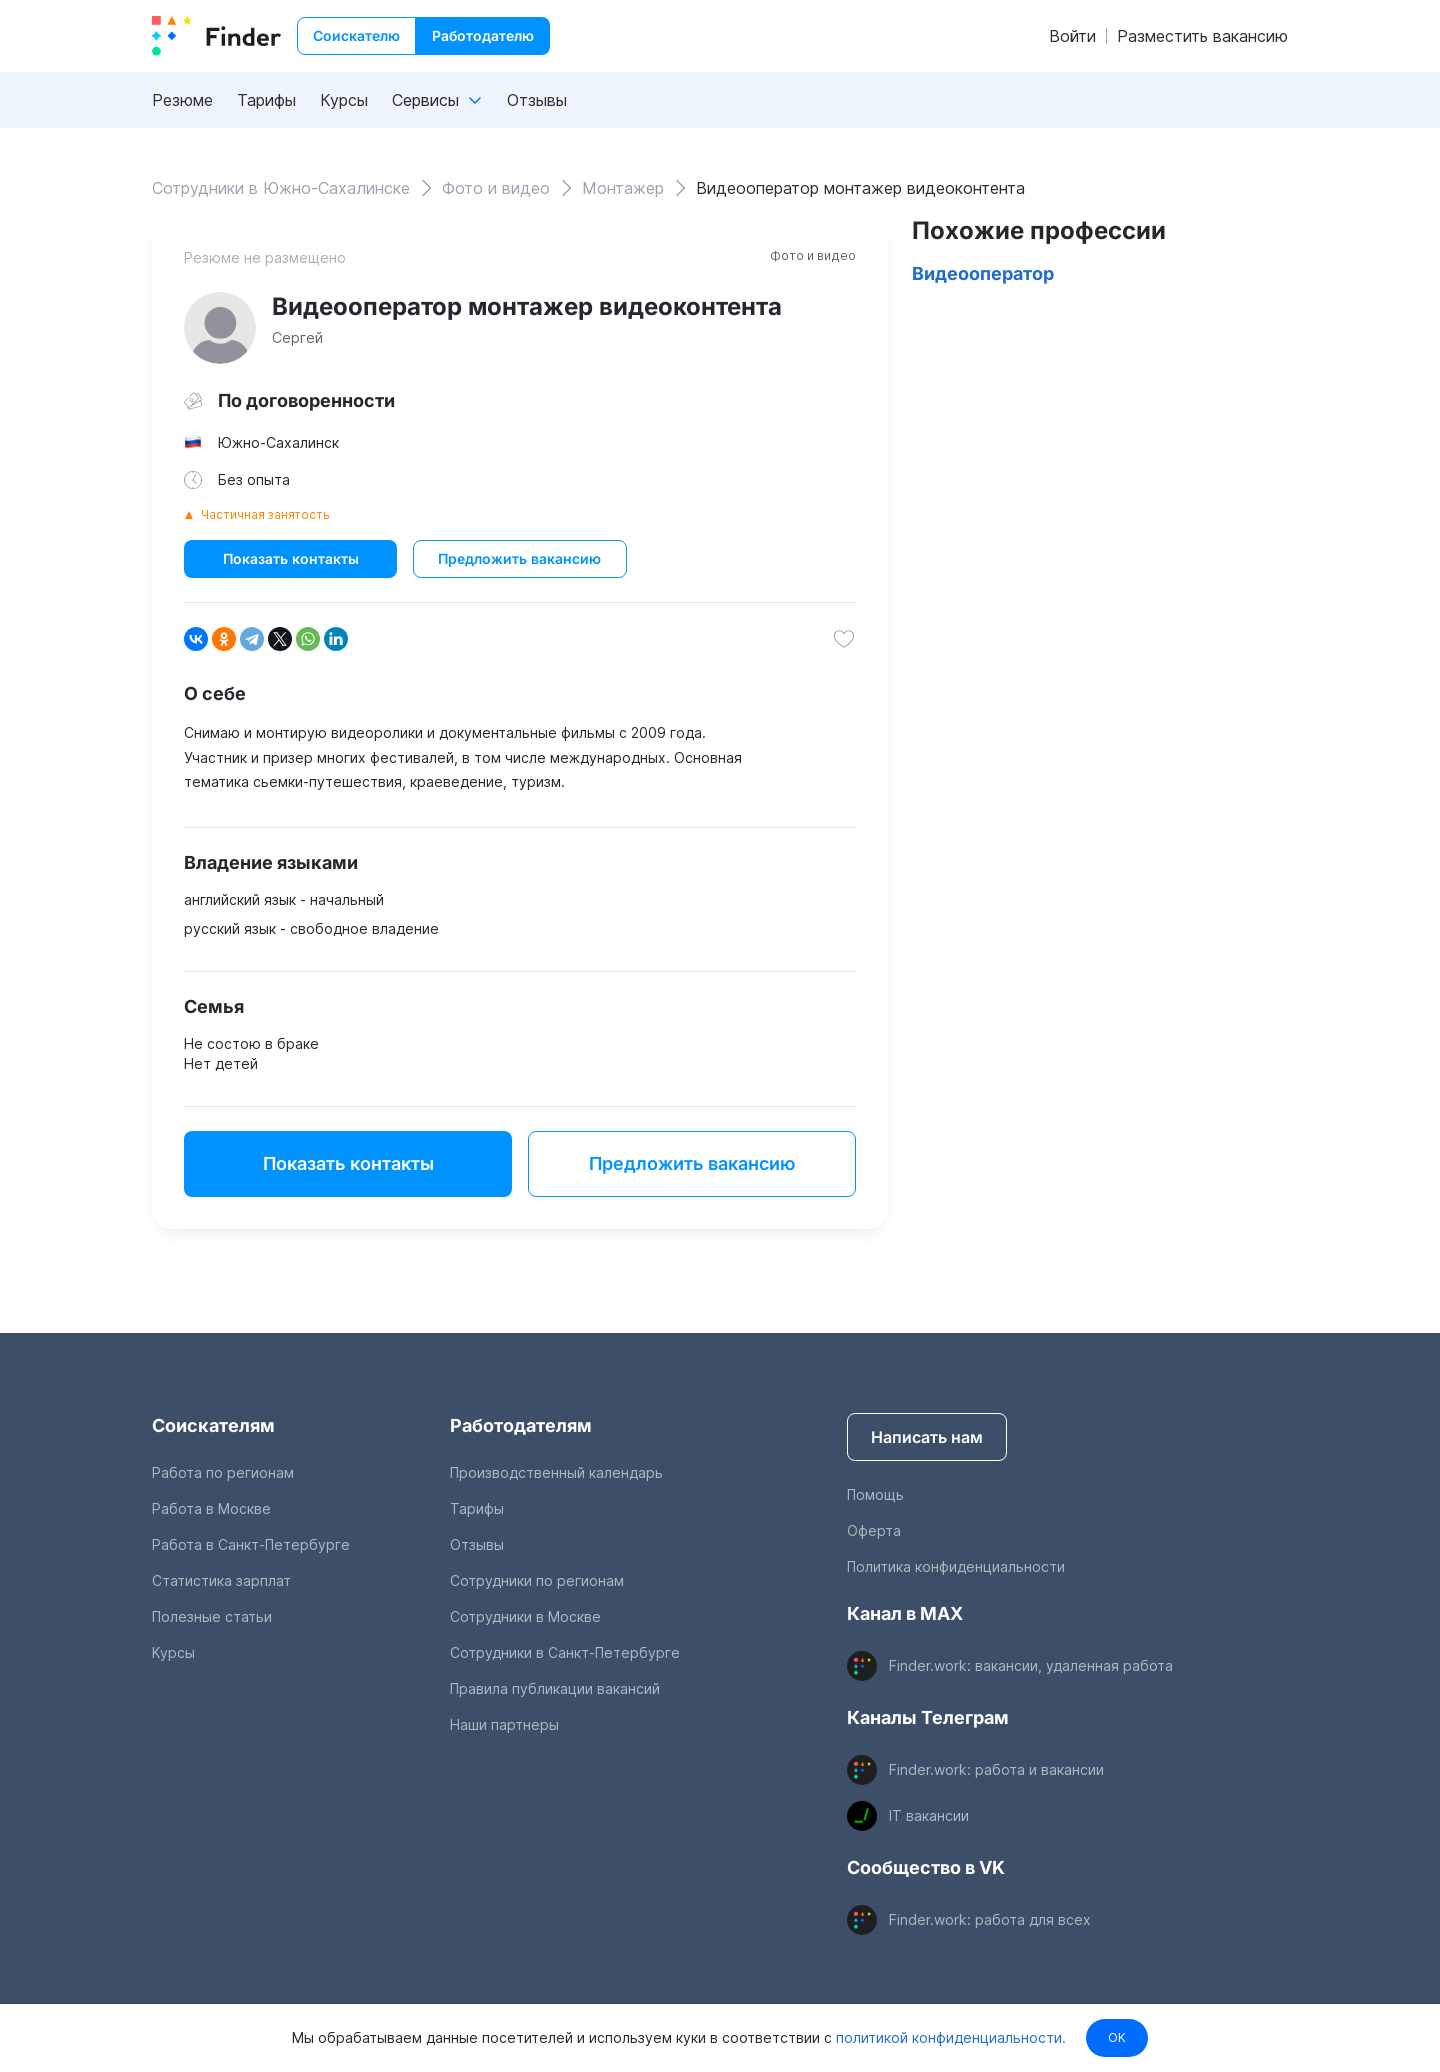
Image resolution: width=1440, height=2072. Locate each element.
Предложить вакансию (519, 558)
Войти (1072, 36)
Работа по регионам (223, 1472)
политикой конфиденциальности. (949, 2037)
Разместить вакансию (1202, 36)
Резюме (182, 100)
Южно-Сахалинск (278, 442)
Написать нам (927, 1437)
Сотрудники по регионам (537, 1580)
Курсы (344, 100)
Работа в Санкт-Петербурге (251, 1544)
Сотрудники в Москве (525, 1616)
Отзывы (537, 100)
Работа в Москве (211, 1508)
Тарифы (266, 100)
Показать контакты (291, 558)
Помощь (875, 1494)
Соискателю (356, 35)
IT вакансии (929, 1815)
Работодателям (521, 1425)
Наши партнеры (504, 1724)
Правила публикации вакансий (555, 1688)
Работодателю (483, 35)
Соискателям (213, 1425)
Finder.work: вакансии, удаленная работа (1031, 1665)
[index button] (216, 36)
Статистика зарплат (221, 1580)
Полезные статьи (212, 1616)
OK (1117, 2037)
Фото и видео (813, 255)
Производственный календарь (556, 1472)
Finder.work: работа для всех (990, 1919)
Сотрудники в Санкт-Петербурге (565, 1652)
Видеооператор (983, 273)
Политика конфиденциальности (956, 1566)
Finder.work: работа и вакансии (996, 1769)
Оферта (874, 1530)
